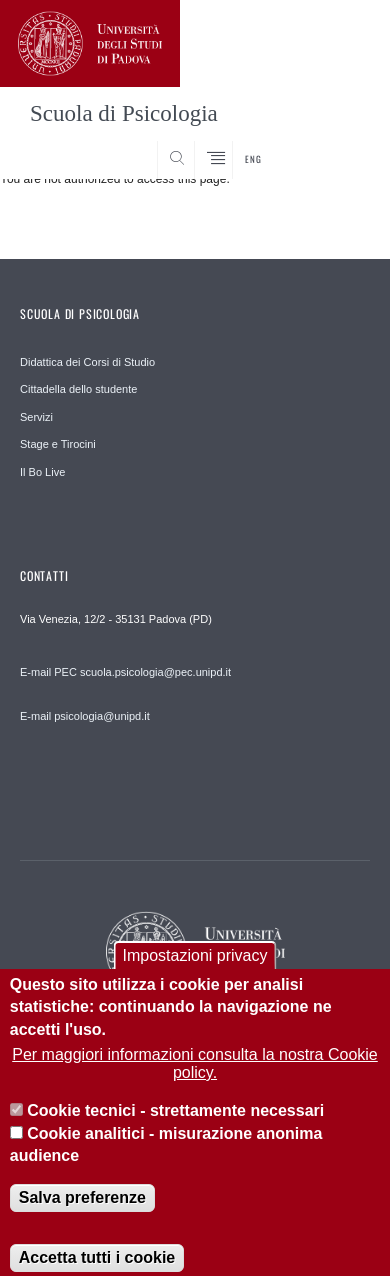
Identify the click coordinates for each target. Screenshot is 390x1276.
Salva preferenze (82, 1217)
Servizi (36, 417)
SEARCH (336, 142)
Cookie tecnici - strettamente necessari (175, 1131)
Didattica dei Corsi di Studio (87, 362)
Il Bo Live (42, 472)
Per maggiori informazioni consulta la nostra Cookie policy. (195, 1083)
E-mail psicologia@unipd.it (85, 716)
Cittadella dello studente (78, 389)
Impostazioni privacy (195, 975)
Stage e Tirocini (58, 444)
